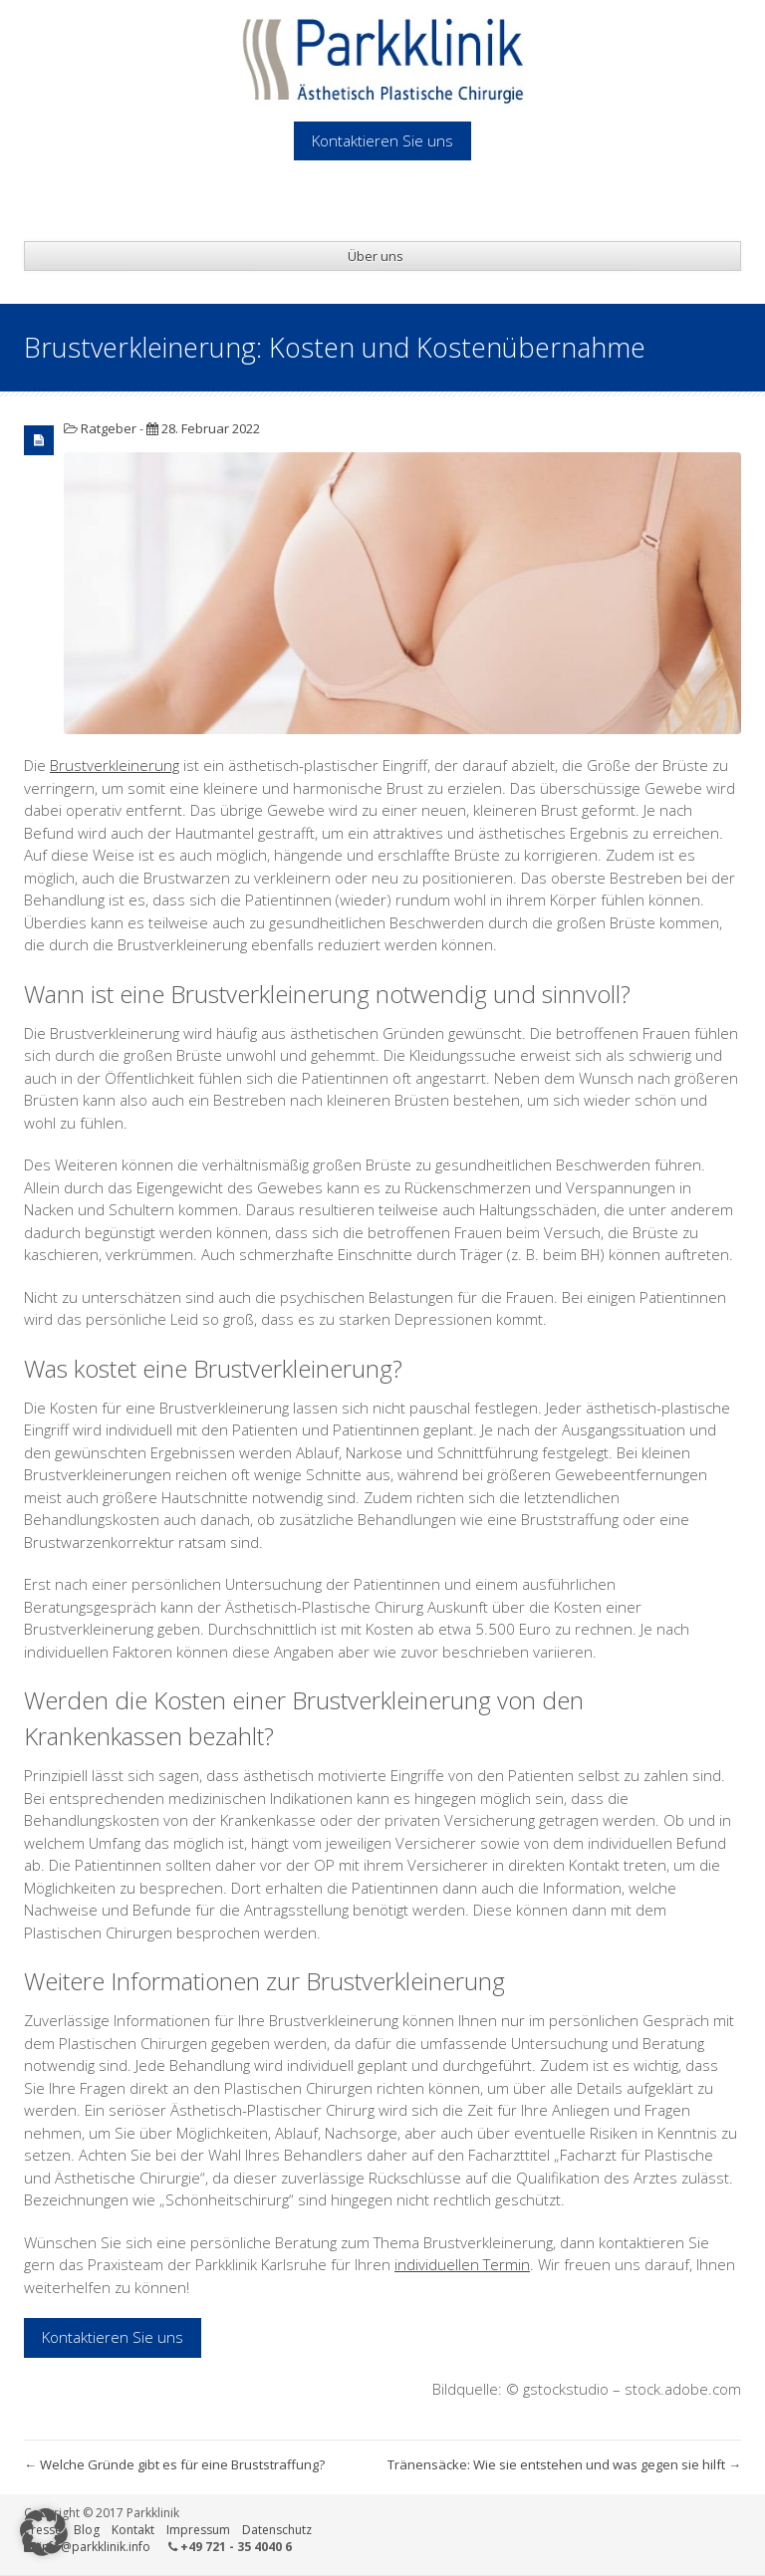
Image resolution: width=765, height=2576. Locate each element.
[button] (44, 2532)
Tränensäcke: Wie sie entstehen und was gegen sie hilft (564, 2464)
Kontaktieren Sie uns (112, 2337)
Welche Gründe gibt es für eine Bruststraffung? (174, 2464)
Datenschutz (277, 2529)
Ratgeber (108, 428)
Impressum (198, 2529)
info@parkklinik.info (94, 2546)
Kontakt (133, 2529)
